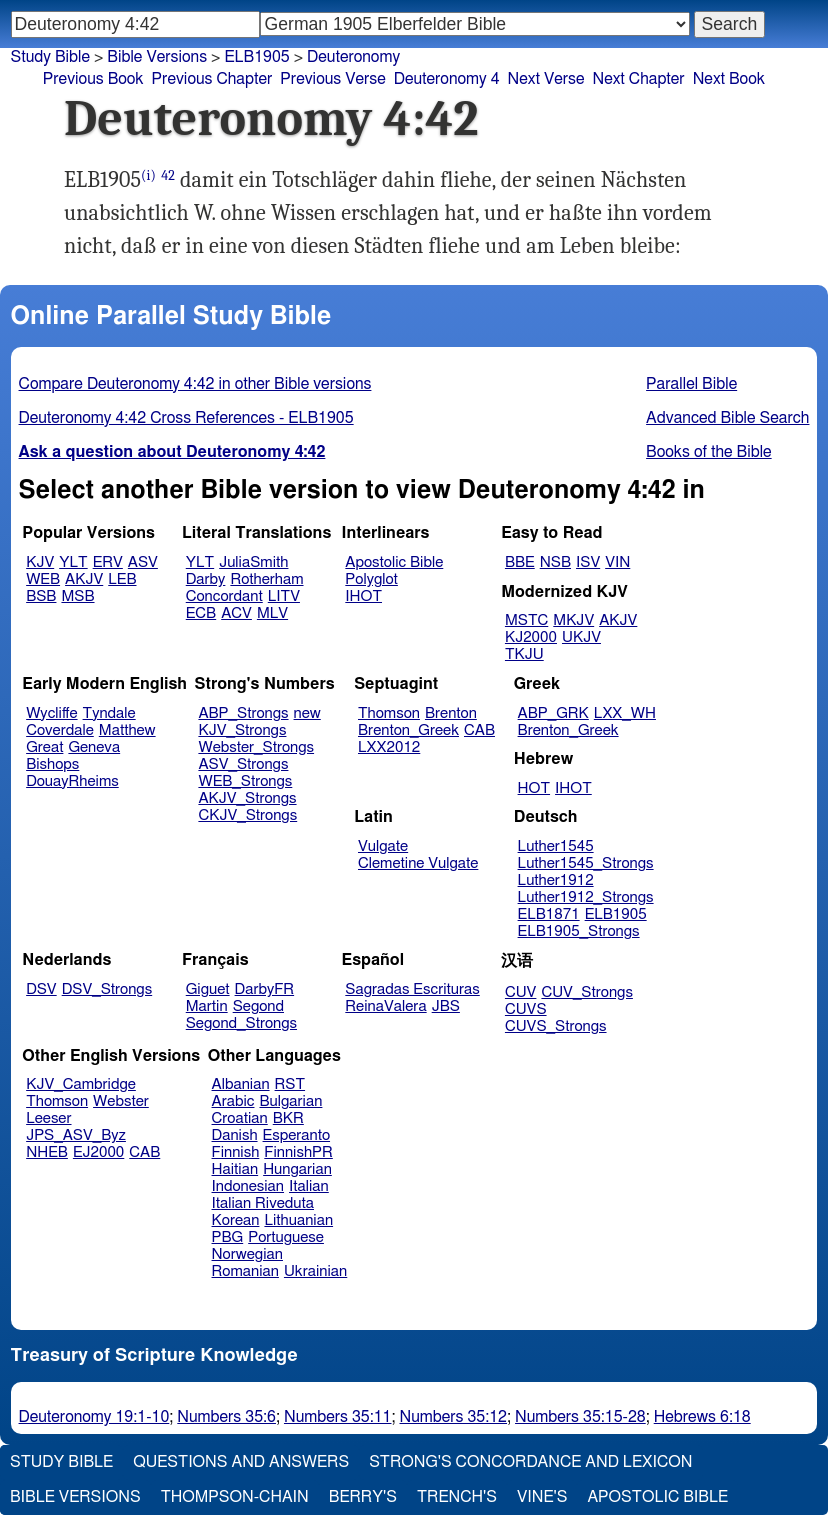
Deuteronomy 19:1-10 (94, 1417)
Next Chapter (638, 79)
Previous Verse (332, 79)
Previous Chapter (212, 79)
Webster (121, 1101)
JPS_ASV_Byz (76, 1135)
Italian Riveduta (263, 1203)
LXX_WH (625, 713)
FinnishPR (298, 1152)
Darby (206, 579)
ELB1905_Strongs (579, 931)
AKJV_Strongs (247, 798)
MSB (77, 596)
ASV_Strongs (243, 764)
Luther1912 (556, 880)
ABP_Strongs (243, 713)
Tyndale (109, 713)
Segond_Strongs (241, 1023)
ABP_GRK (553, 713)
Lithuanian (298, 1220)
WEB (43, 579)
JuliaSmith (253, 562)
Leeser (48, 1118)
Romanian (245, 1271)
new (307, 713)
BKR (288, 1118)
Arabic (233, 1101)
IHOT (363, 596)
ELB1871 (549, 914)
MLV (272, 613)
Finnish (236, 1152)
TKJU (524, 654)
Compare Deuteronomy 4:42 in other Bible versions (195, 384)
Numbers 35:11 (338, 1417)
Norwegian (247, 1254)
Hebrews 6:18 (702, 1417)
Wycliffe (51, 713)
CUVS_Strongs (556, 1026)
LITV (284, 596)
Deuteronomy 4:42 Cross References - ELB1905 (186, 418)
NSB (555, 562)
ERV (108, 562)
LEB (122, 579)
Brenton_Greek (408, 730)
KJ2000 (531, 637)
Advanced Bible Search (727, 418)
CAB (479, 730)
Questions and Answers (241, 1462)
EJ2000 (98, 1152)
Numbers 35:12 (454, 1417)
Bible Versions (157, 57)
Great (44, 747)
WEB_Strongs (245, 781)
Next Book (729, 79)
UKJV (581, 637)
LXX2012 (389, 747)
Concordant (224, 596)
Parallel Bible (691, 384)
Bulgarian (290, 1101)
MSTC (526, 620)
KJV (40, 562)
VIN (617, 562)
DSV (41, 989)
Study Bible (50, 57)
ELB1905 (256, 57)
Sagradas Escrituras (412, 989)
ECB (201, 613)
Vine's (542, 1497)
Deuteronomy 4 (447, 79)
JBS (446, 1006)
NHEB (47, 1152)
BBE (520, 562)
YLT (73, 562)
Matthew (127, 730)
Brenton (451, 713)
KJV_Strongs (242, 730)
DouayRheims (72, 781)
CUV (521, 992)
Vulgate (383, 846)
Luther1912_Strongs (586, 897)
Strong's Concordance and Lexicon (530, 1462)
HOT (534, 788)
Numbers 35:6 (226, 1417)
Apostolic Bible (657, 1497)
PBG (228, 1237)
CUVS (526, 1009)
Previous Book (93, 79)
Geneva (94, 747)
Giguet (208, 989)
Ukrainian (315, 1271)
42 (168, 175)
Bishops (52, 764)
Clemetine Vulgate (418, 863)
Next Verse (546, 79)
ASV (143, 562)
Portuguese (286, 1237)
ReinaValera (385, 1006)
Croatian (240, 1118)
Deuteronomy (353, 57)
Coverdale (60, 730)
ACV (236, 613)
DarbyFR (265, 989)
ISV (588, 562)
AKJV (84, 579)
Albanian (241, 1084)
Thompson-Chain (235, 1497)
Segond (258, 1006)
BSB (41, 596)
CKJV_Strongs (247, 815)
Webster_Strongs (256, 747)
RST (290, 1084)
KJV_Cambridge (81, 1084)
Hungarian (297, 1169)
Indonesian (248, 1186)
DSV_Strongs (107, 989)
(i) (148, 175)
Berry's (363, 1497)
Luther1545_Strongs (586, 863)
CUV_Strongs (586, 992)
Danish (235, 1135)
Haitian (235, 1169)
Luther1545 (556, 846)
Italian (309, 1186)
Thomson (389, 713)
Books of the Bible (709, 452)
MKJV (573, 620)
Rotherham (266, 579)
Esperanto (297, 1135)
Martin (207, 1006)
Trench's (457, 1497)
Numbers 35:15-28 (580, 1417)
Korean (236, 1220)
